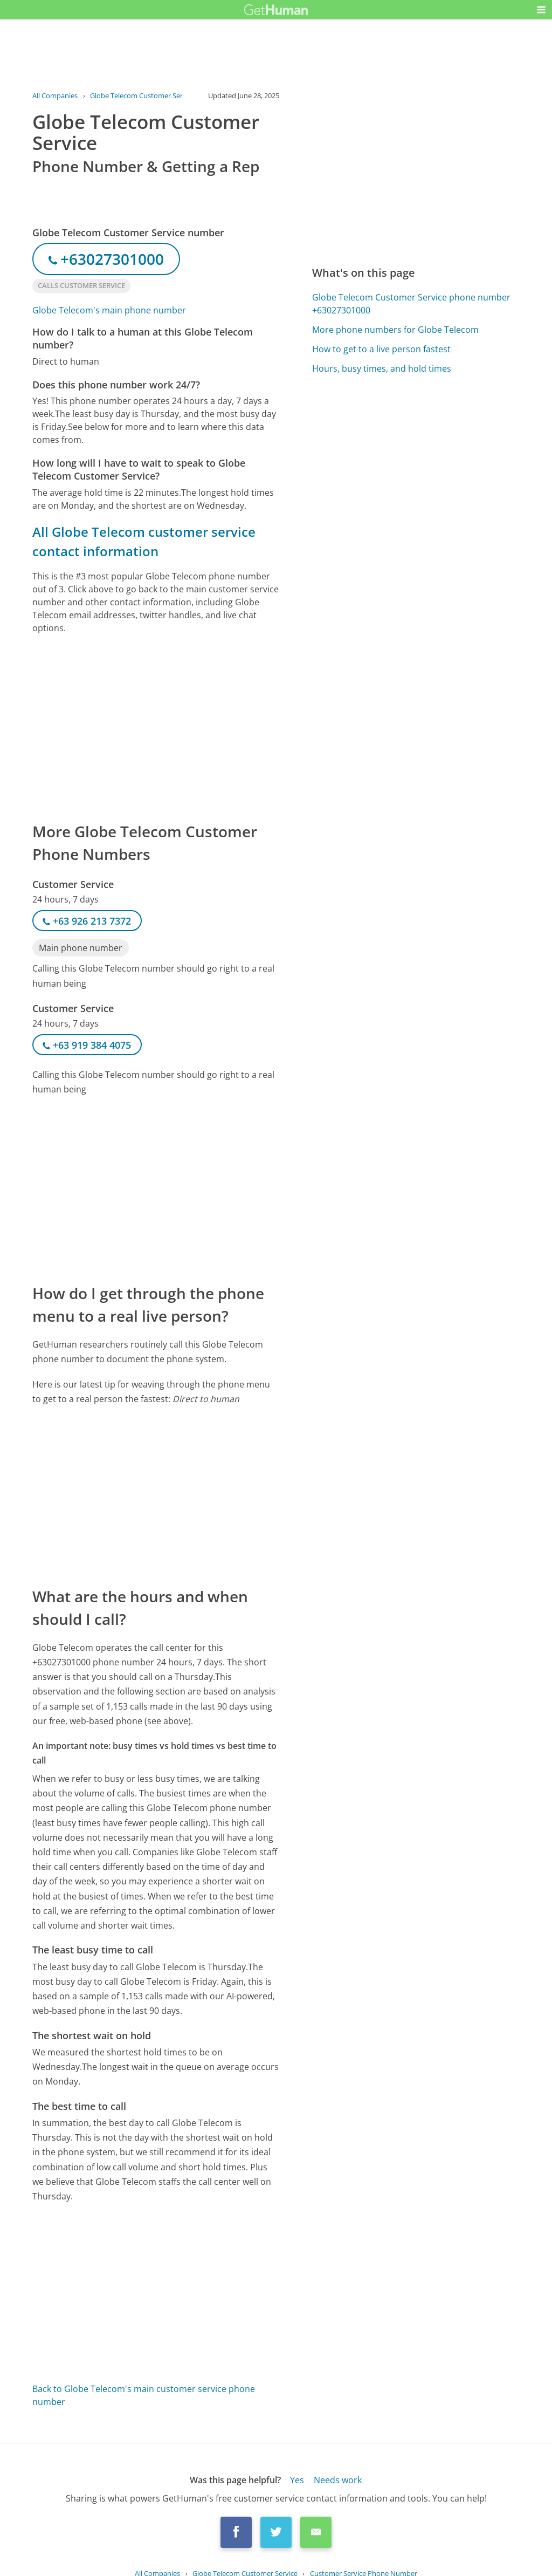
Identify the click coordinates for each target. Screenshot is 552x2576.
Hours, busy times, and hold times (381, 368)
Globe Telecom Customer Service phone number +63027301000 (411, 303)
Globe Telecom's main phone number (109, 310)
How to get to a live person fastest (381, 349)
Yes (297, 2480)
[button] (541, 9)
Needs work (338, 2480)
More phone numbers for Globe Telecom (395, 330)
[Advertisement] (155, 727)
